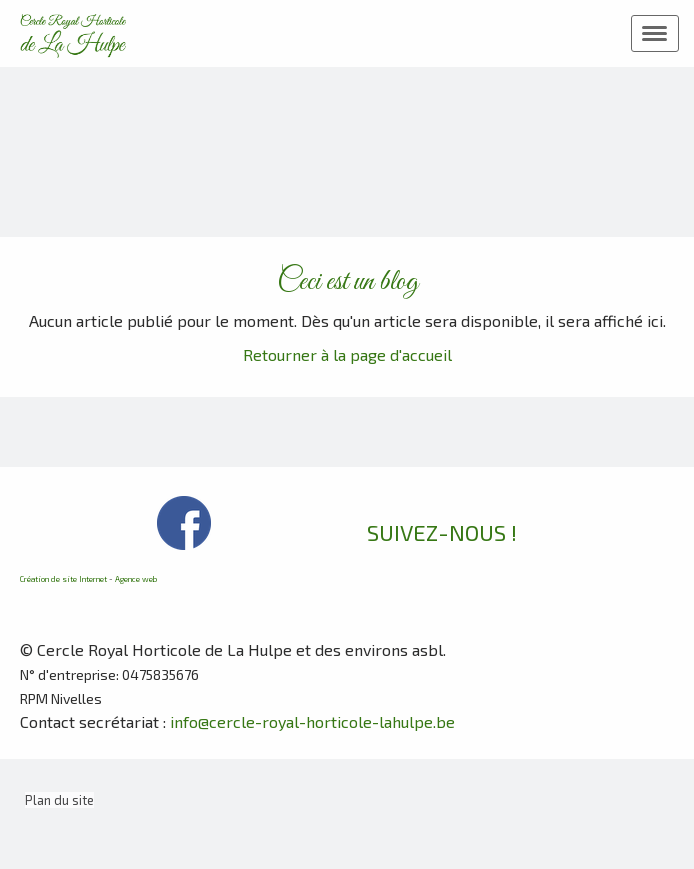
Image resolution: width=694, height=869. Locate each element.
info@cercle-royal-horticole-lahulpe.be (312, 721)
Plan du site (59, 800)
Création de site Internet (63, 579)
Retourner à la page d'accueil (347, 354)
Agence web (136, 579)
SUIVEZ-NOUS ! (442, 532)
